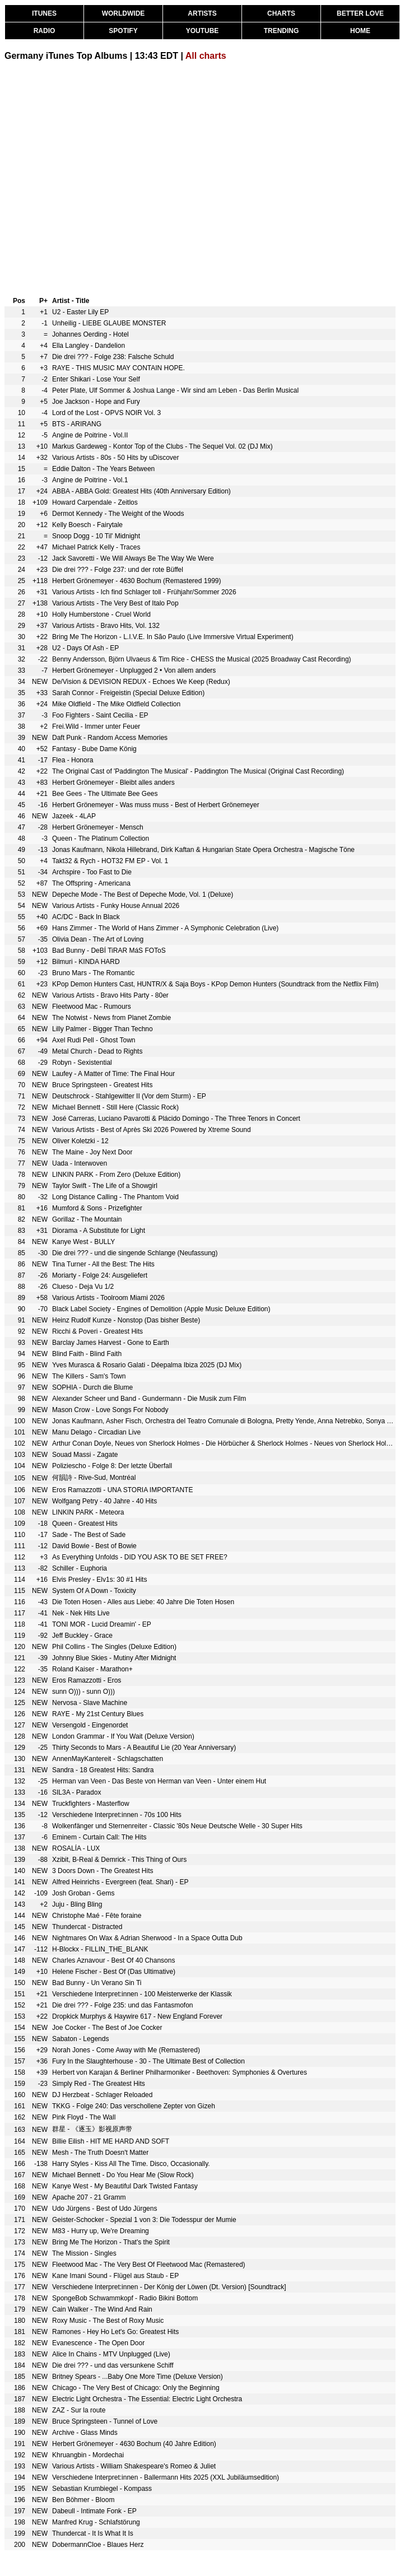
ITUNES (44, 13)
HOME (360, 31)
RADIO (44, 31)
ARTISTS (202, 13)
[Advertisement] (105, 177)
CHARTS (281, 13)
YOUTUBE (202, 31)
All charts (205, 55)
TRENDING (281, 31)
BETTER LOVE (360, 13)
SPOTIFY (123, 31)
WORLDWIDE (123, 13)
